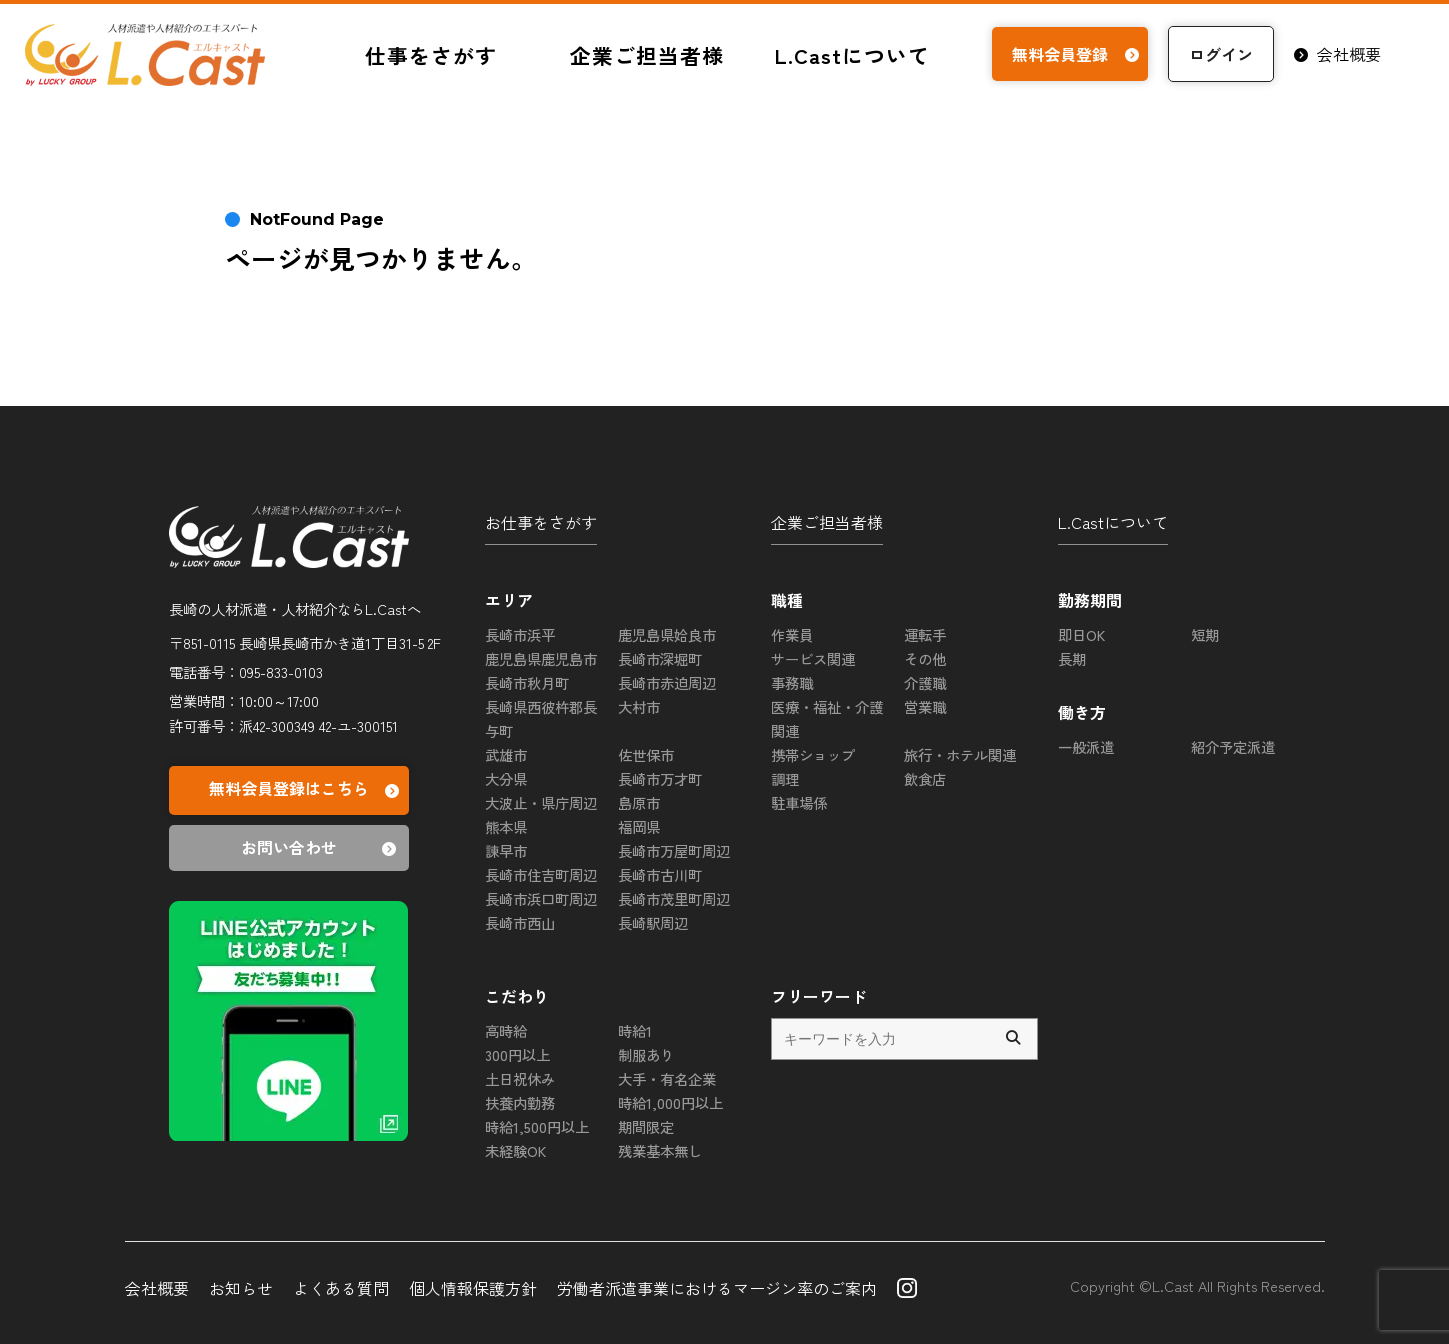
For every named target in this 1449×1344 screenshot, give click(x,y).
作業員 (792, 634)
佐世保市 (646, 754)
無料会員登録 (1078, 54)
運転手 (925, 634)
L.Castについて (852, 55)
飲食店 (925, 778)
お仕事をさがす (541, 522)
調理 (785, 778)
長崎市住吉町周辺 (541, 874)
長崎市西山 (520, 922)
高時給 (506, 1030)
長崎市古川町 (660, 874)
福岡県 (639, 826)
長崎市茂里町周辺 (674, 898)
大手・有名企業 (667, 1078)
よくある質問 (341, 1288)
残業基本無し (660, 1150)
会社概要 (1337, 54)
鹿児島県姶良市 (667, 634)
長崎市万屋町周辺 (674, 850)
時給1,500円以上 (537, 1126)
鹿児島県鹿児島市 (541, 658)
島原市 (639, 802)
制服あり (646, 1054)
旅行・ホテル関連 (960, 754)
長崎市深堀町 (660, 658)
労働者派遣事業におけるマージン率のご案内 (717, 1288)
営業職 (925, 706)
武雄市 (506, 754)
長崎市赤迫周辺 (667, 682)
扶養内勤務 (520, 1102)
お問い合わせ (321, 848)
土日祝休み (520, 1078)
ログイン (1221, 54)
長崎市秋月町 (527, 682)
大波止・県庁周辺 (541, 802)
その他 (925, 658)
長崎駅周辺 (653, 922)
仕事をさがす (431, 55)
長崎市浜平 (520, 634)
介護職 (925, 682)
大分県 (506, 778)
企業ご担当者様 (647, 55)
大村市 (639, 706)
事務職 (792, 682)
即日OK (1081, 634)
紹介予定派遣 (1233, 746)
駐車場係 (799, 802)
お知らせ (241, 1288)
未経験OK (515, 1150)
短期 (1205, 634)
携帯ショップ (813, 754)
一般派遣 (1086, 746)
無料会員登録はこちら (306, 790)
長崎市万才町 (660, 778)
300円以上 (517, 1054)
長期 (1072, 658)
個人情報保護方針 (473, 1288)
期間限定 (646, 1126)
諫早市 (506, 850)
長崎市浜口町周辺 (541, 898)
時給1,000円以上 (670, 1102)
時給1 (635, 1030)
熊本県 (506, 826)
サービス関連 (813, 658)
